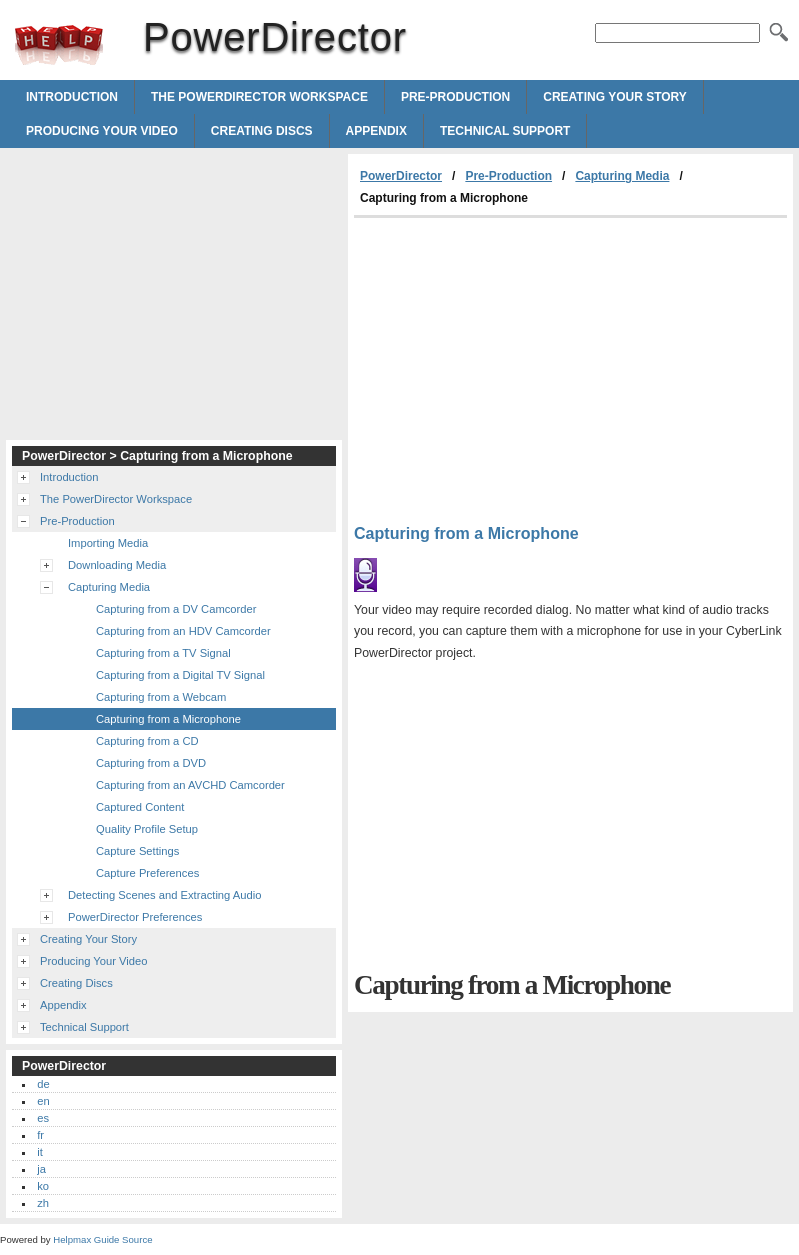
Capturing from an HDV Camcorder (183, 631)
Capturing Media (622, 176)
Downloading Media (117, 565)
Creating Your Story (615, 97)
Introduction (72, 97)
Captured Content (140, 807)
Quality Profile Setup (147, 829)
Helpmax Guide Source (102, 1239)
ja (41, 1169)
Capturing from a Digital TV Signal (180, 675)
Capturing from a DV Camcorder (176, 609)
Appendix (376, 131)
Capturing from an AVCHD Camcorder (190, 785)
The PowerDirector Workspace (259, 97)
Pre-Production (455, 97)
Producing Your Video (102, 131)
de (43, 1084)
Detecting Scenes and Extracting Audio (164, 895)
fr (40, 1135)
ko (43, 1186)
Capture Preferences (147, 873)
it (40, 1152)
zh (43, 1203)
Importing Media (108, 543)
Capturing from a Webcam (161, 697)
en (43, 1101)
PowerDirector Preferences (135, 917)
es (43, 1118)
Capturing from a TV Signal (163, 653)
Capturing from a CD (147, 741)
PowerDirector (59, 45)
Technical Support (505, 131)
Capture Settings (137, 851)
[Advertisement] (522, 368)
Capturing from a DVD (151, 763)
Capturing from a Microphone (168, 719)
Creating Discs (262, 131)
